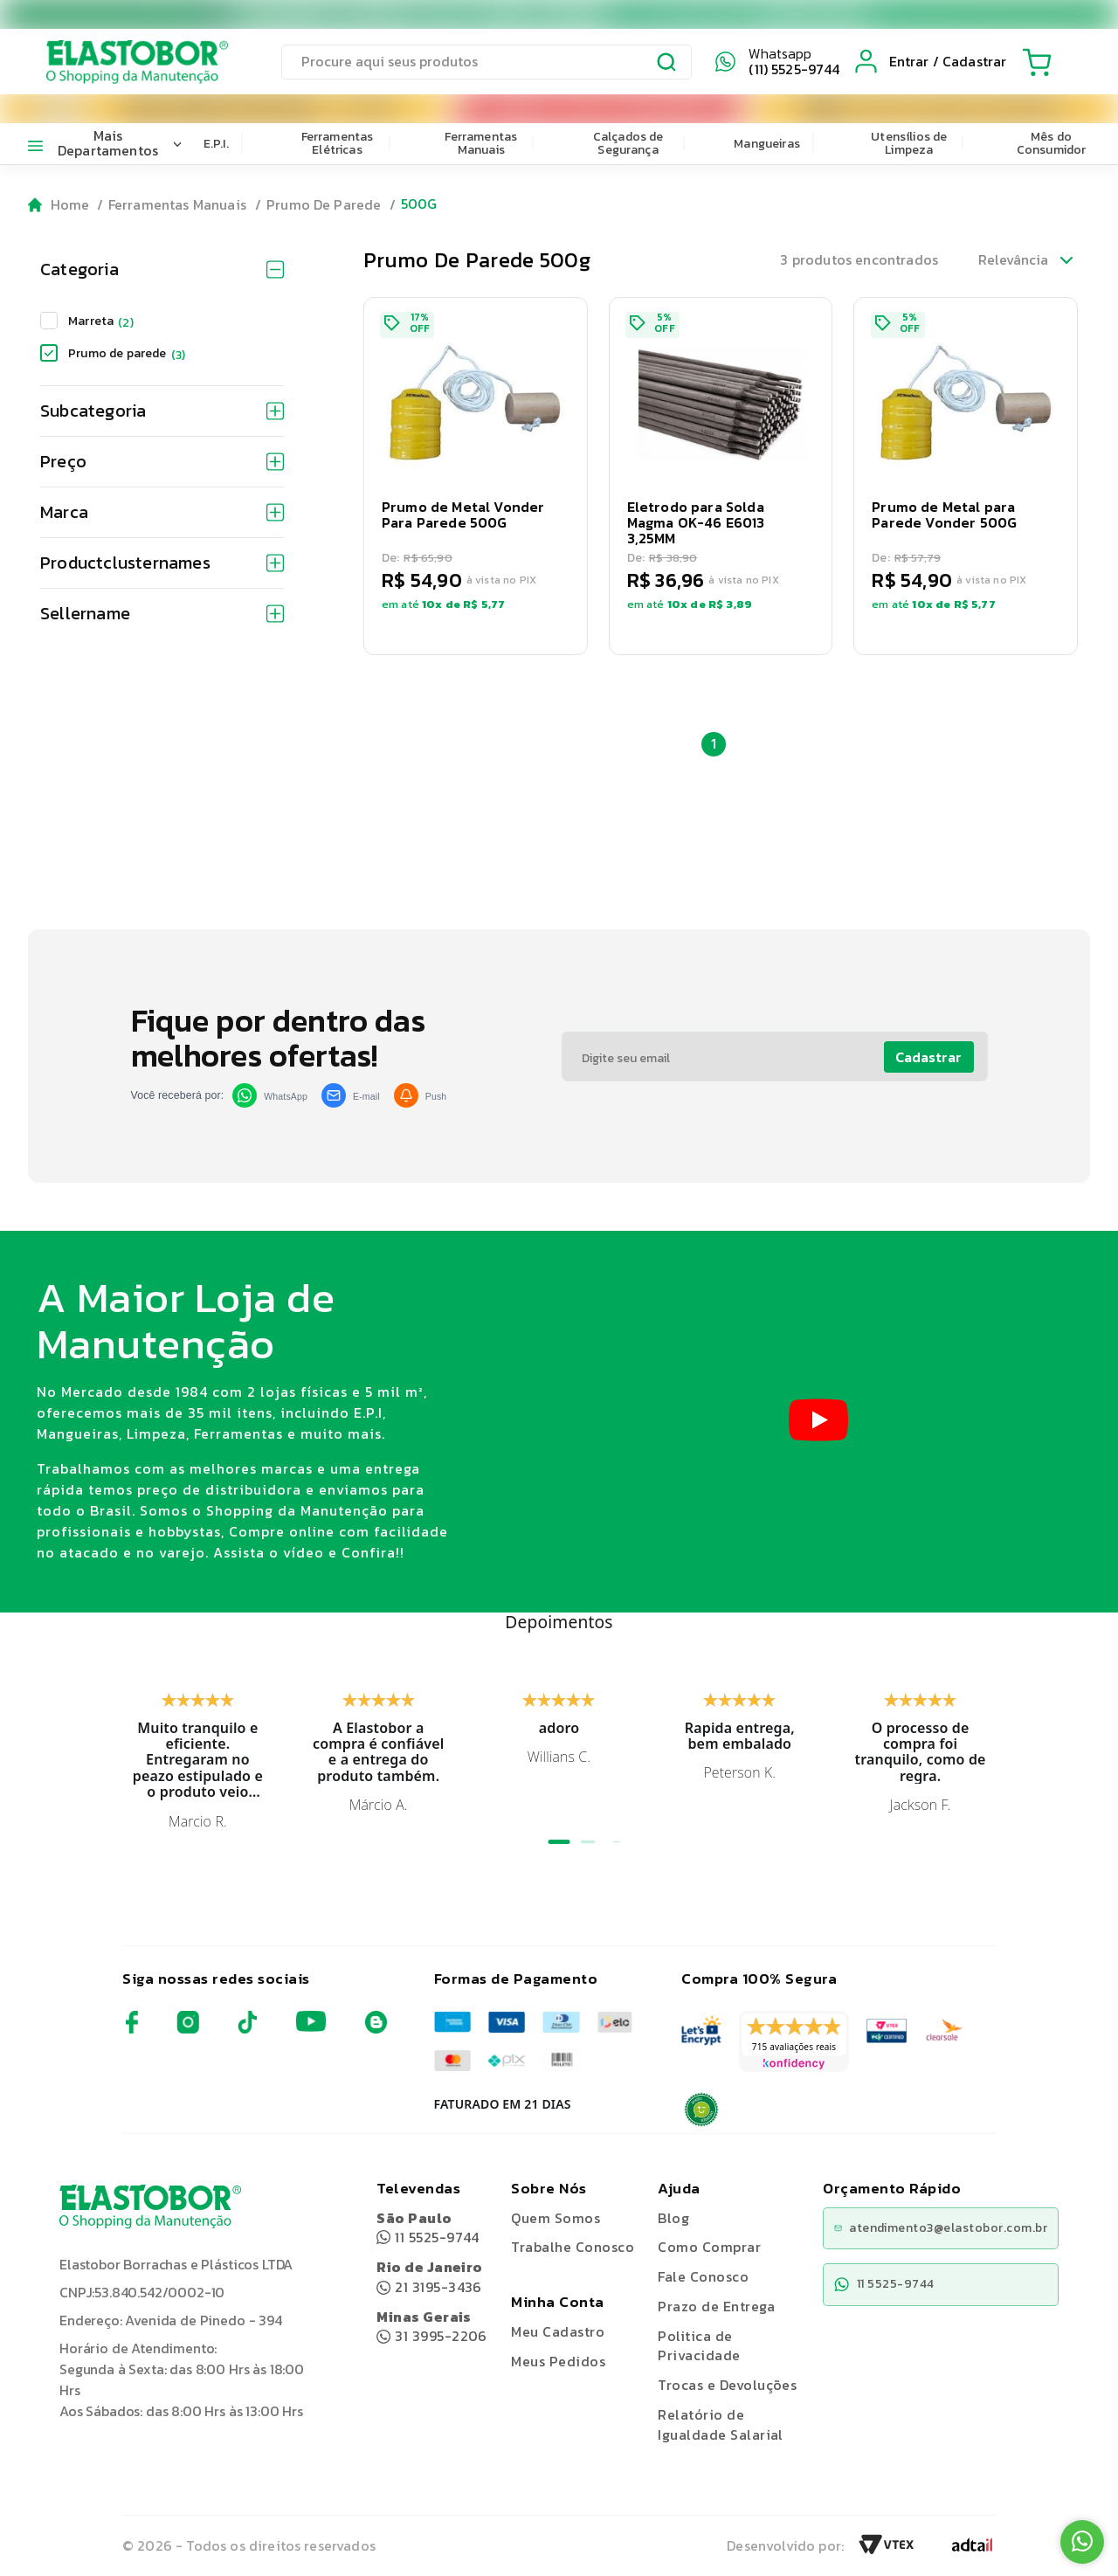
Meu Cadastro (557, 2331)
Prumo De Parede (323, 204)
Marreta (101, 321)
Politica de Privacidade (699, 2345)
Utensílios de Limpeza (909, 143)
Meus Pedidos (558, 2361)
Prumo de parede (126, 353)
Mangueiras (767, 144)
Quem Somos (555, 2217)
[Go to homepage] (59, 205)
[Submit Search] (667, 64)
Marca (162, 512)
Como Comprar (709, 2246)
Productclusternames (162, 562)
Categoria (162, 269)
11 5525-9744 (428, 2227)
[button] (475, 476)
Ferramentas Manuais (481, 143)
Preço (162, 461)
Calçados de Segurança (628, 143)
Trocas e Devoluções (727, 2384)
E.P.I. (216, 144)
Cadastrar (928, 1056)
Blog (673, 2217)
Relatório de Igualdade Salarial (720, 2424)
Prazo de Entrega (716, 2306)
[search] (486, 62)
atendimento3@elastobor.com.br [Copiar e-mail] (940, 2228)
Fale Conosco (703, 2276)
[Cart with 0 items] (1037, 62)
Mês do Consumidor (1052, 143)
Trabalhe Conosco (572, 2247)
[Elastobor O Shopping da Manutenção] (121, 61)
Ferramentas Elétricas (337, 143)
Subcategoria (162, 410)
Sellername (162, 613)
